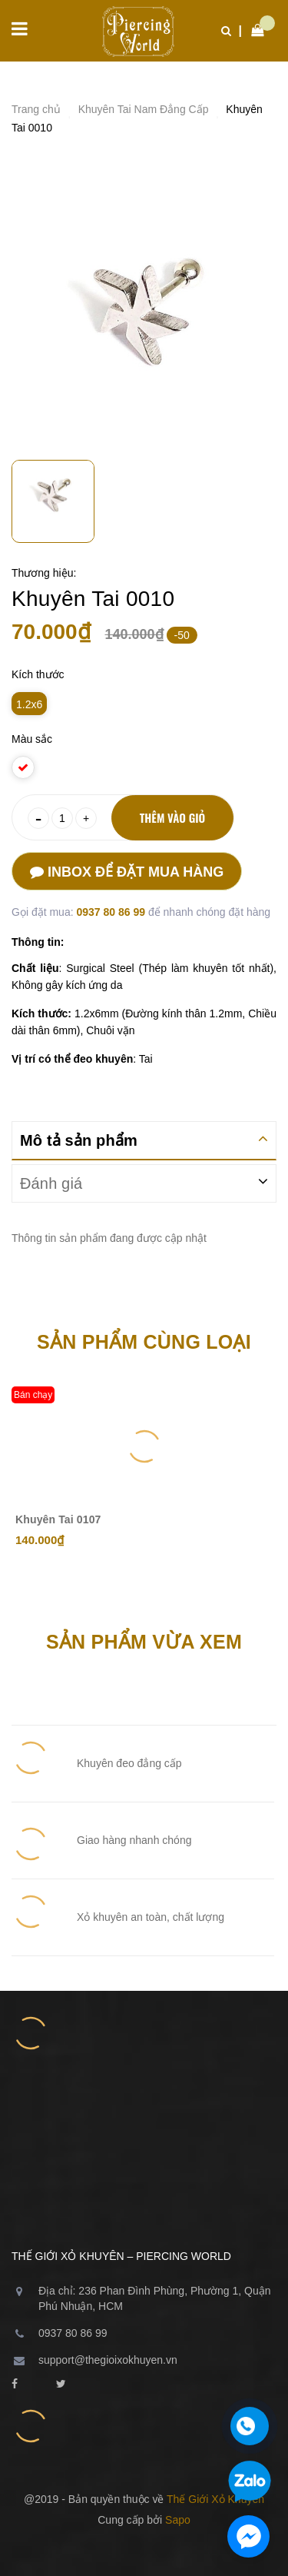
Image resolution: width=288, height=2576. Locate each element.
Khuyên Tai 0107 (58, 1519)
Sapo (177, 2520)
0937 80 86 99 (111, 912)
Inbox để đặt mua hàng (126, 872)
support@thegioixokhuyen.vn (107, 2360)
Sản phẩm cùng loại (144, 1342)
